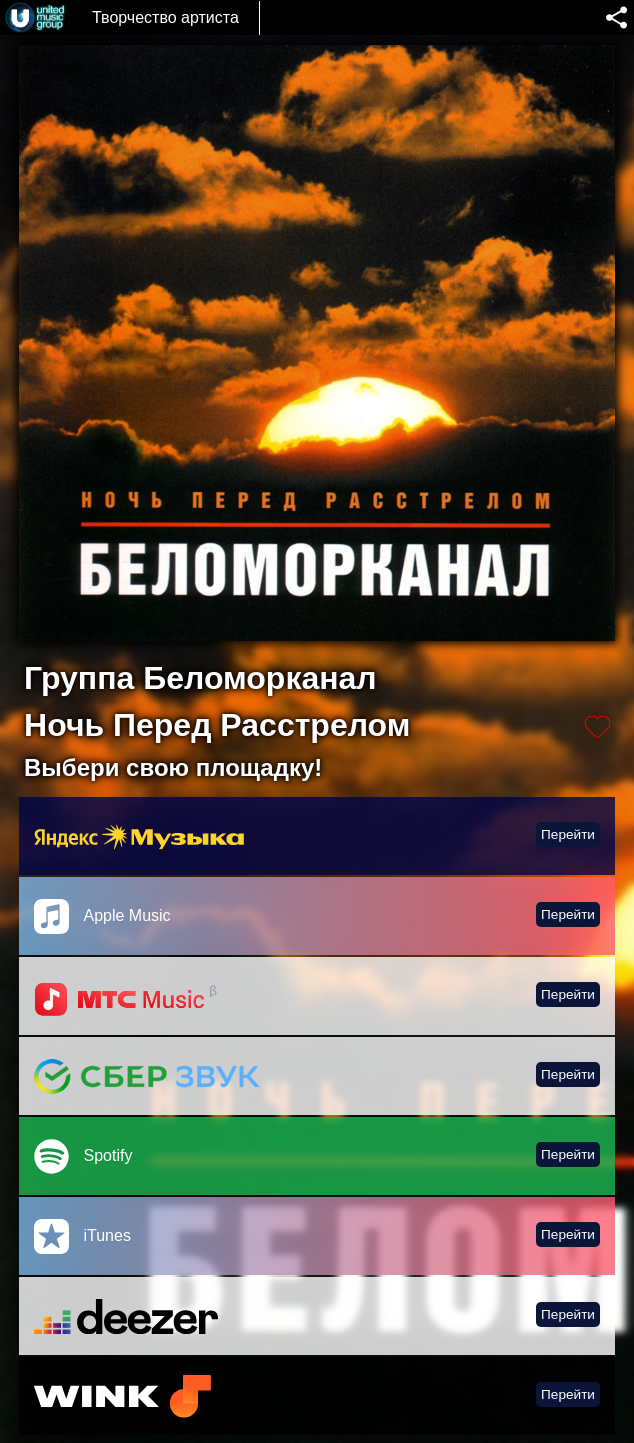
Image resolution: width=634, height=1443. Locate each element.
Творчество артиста (165, 17)
